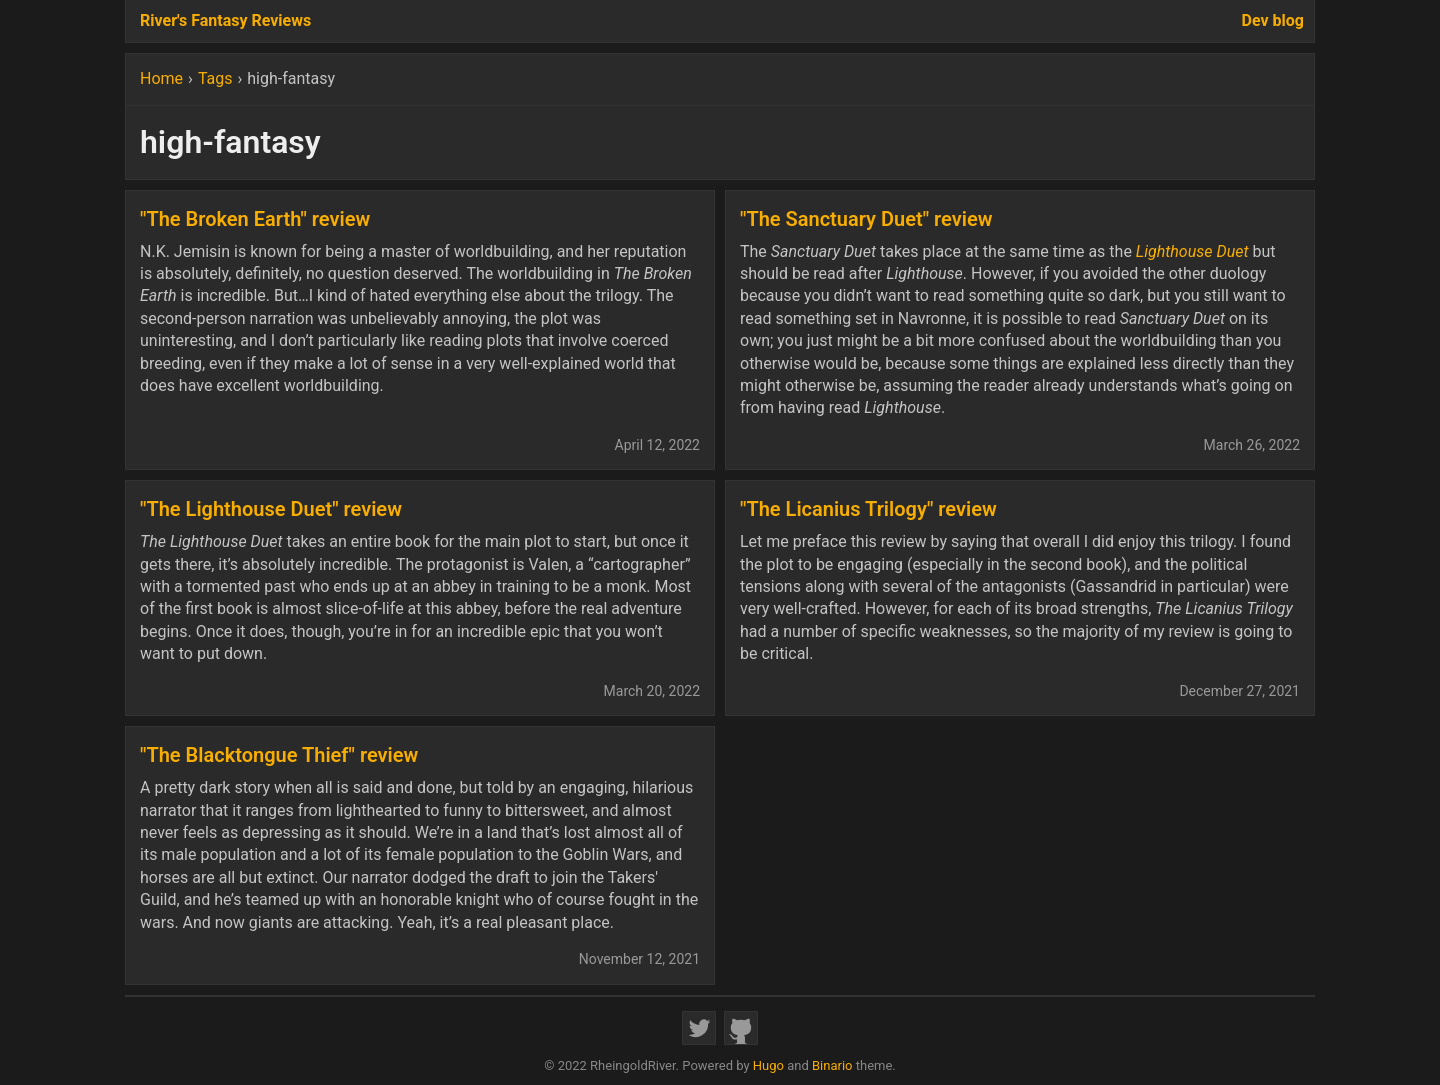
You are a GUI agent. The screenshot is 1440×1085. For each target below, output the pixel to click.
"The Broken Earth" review (255, 219)
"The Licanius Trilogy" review (868, 509)
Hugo (768, 1065)
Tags (215, 78)
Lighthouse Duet (1192, 251)
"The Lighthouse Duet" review (271, 509)
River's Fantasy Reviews (225, 20)
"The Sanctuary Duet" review (866, 219)
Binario (832, 1065)
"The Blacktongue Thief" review (279, 755)
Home (161, 78)
